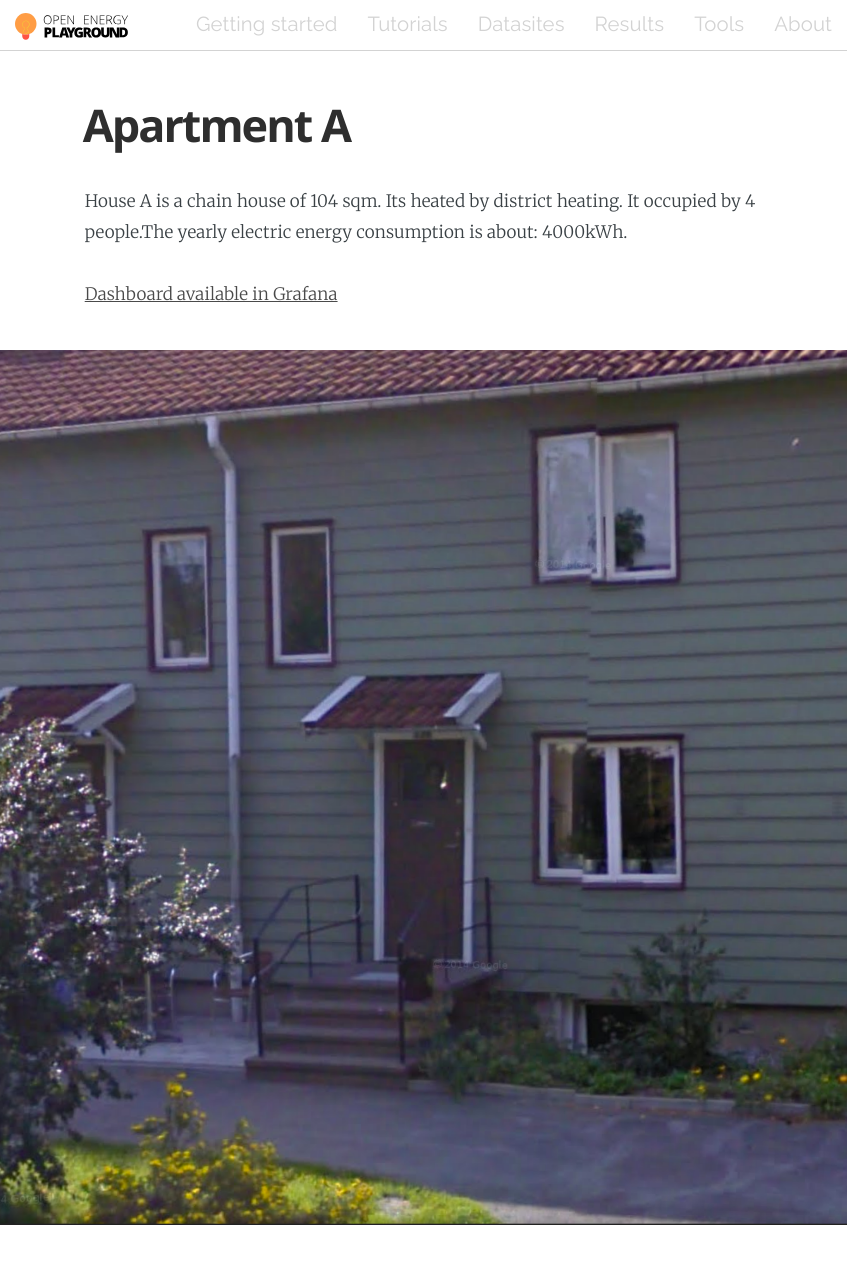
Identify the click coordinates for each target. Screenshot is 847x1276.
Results (630, 24)
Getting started (266, 24)
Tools (719, 24)
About (803, 24)
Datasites (521, 24)
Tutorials (407, 24)
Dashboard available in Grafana (211, 294)
